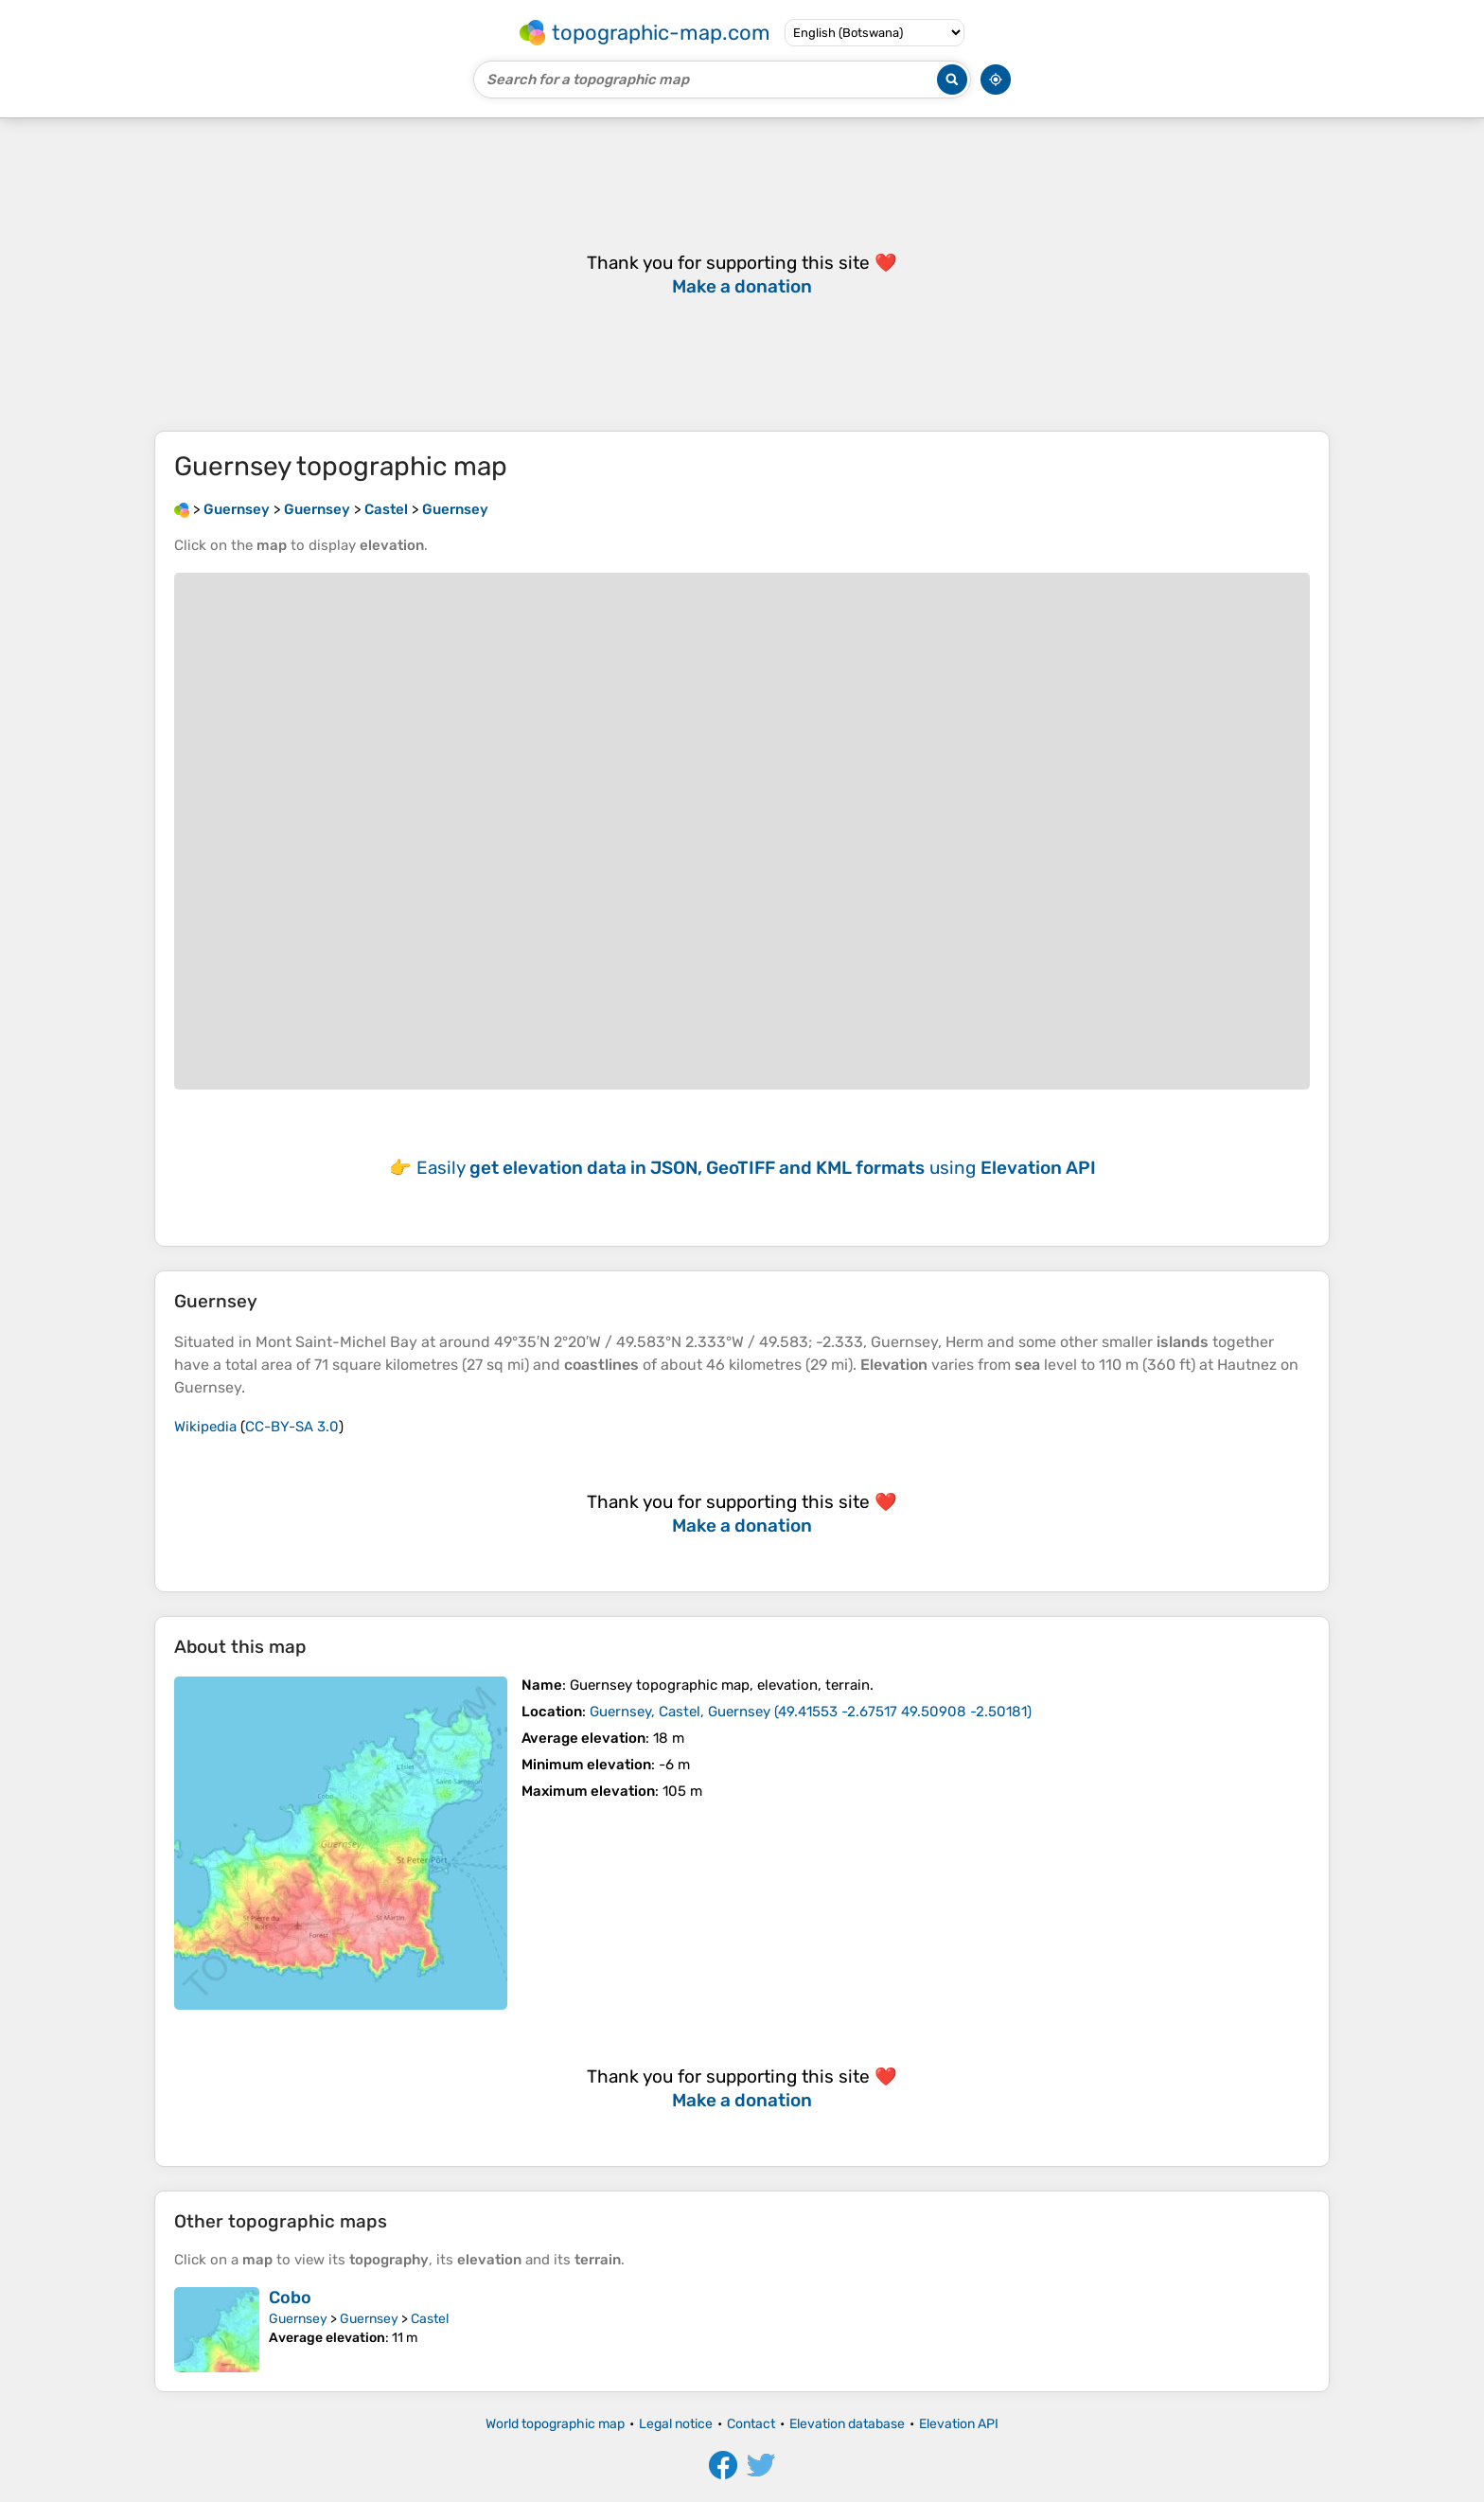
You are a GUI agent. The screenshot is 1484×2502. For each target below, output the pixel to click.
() (811, 1711)
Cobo (290, 2297)
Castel (430, 2319)
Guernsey (298, 2319)
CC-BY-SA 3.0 (292, 1426)
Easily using (756, 1168)
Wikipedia (205, 1426)
